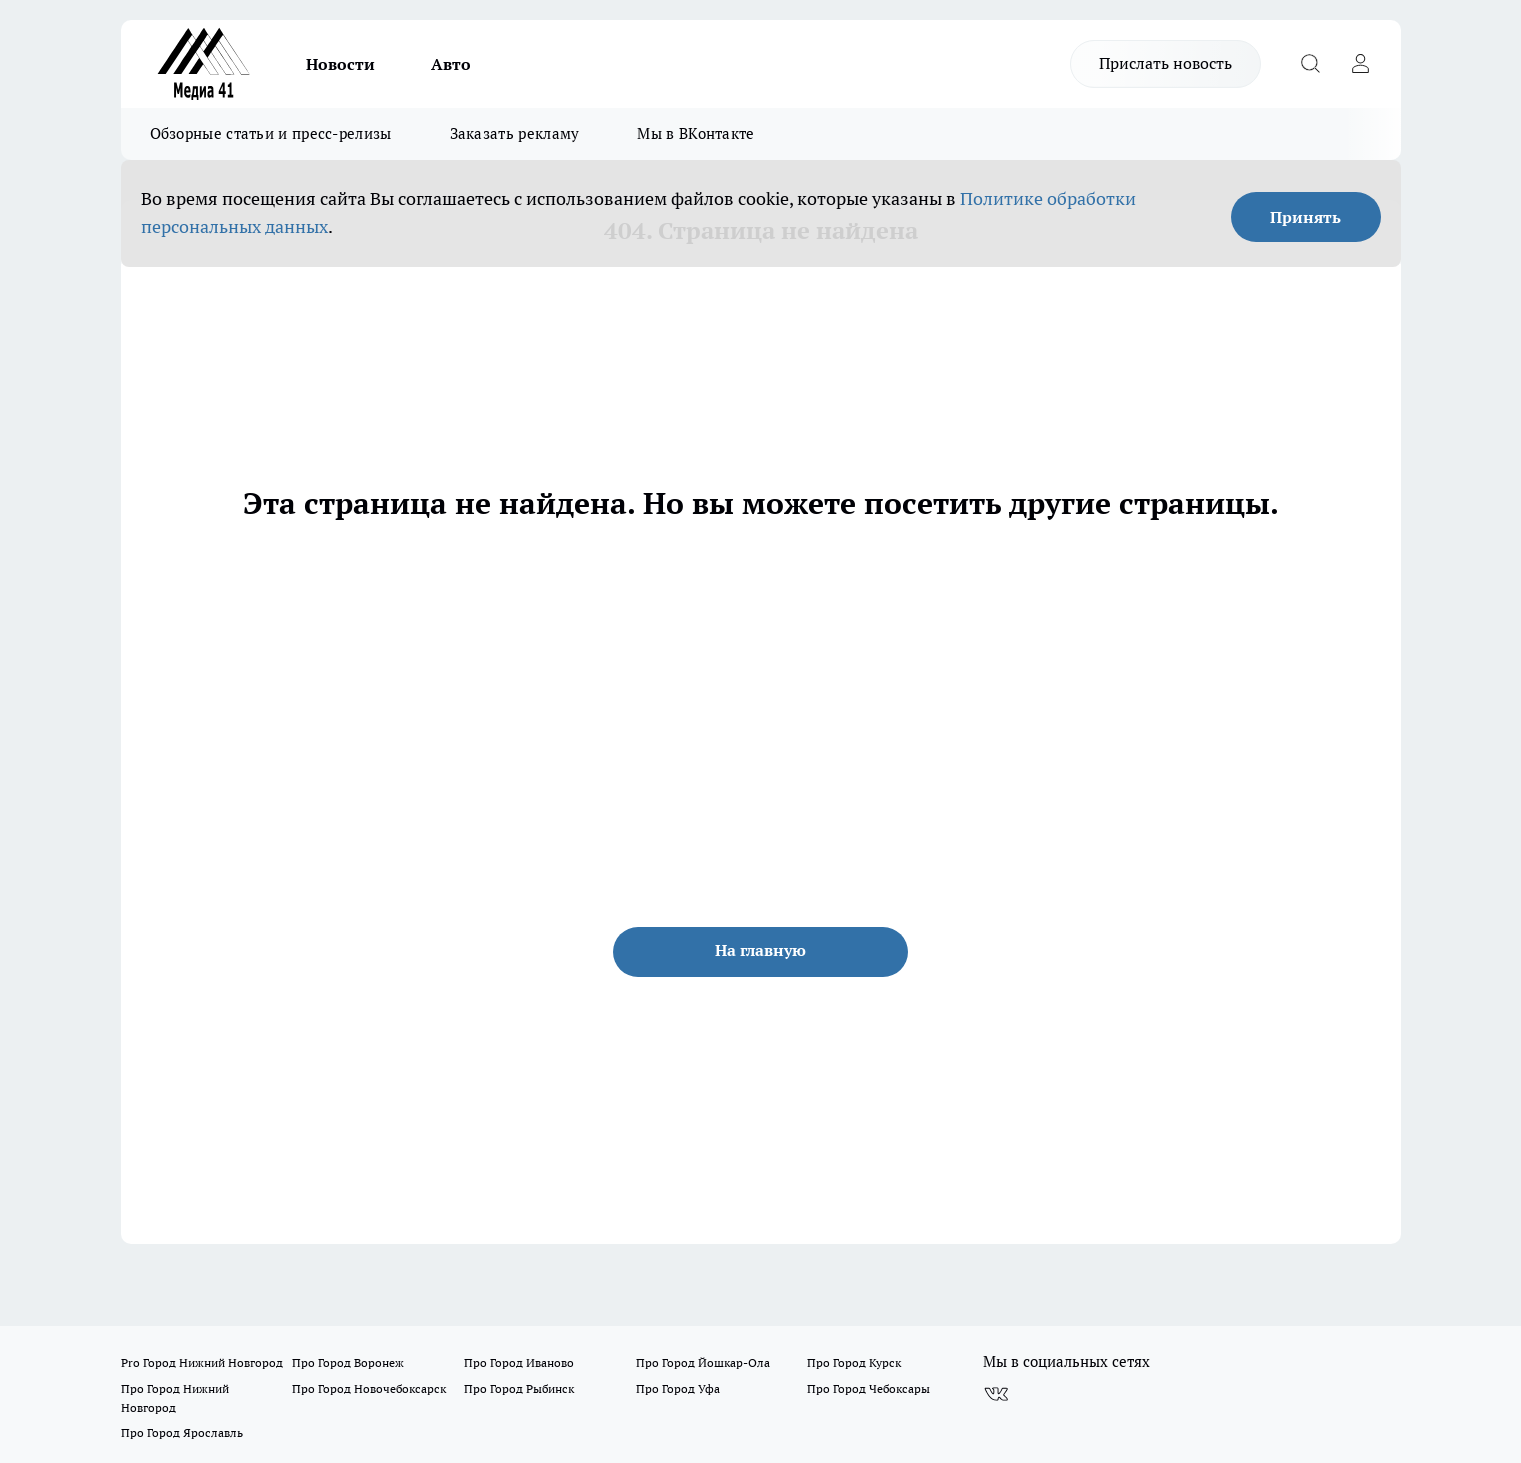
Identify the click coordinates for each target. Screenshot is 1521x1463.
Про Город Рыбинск (519, 1388)
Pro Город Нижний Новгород (202, 1362)
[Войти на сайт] (1361, 64)
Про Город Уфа (678, 1388)
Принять (1305, 217)
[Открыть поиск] (1311, 64)
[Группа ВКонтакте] (996, 1394)
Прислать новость (1165, 63)
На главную (760, 950)
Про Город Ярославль (182, 1432)
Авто (451, 64)
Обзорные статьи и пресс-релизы (271, 133)
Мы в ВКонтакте (695, 133)
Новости (340, 64)
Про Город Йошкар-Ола (703, 1362)
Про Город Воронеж (348, 1362)
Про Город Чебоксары (868, 1388)
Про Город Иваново (519, 1362)
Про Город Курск (854, 1362)
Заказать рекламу (515, 133)
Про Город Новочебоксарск (369, 1388)
